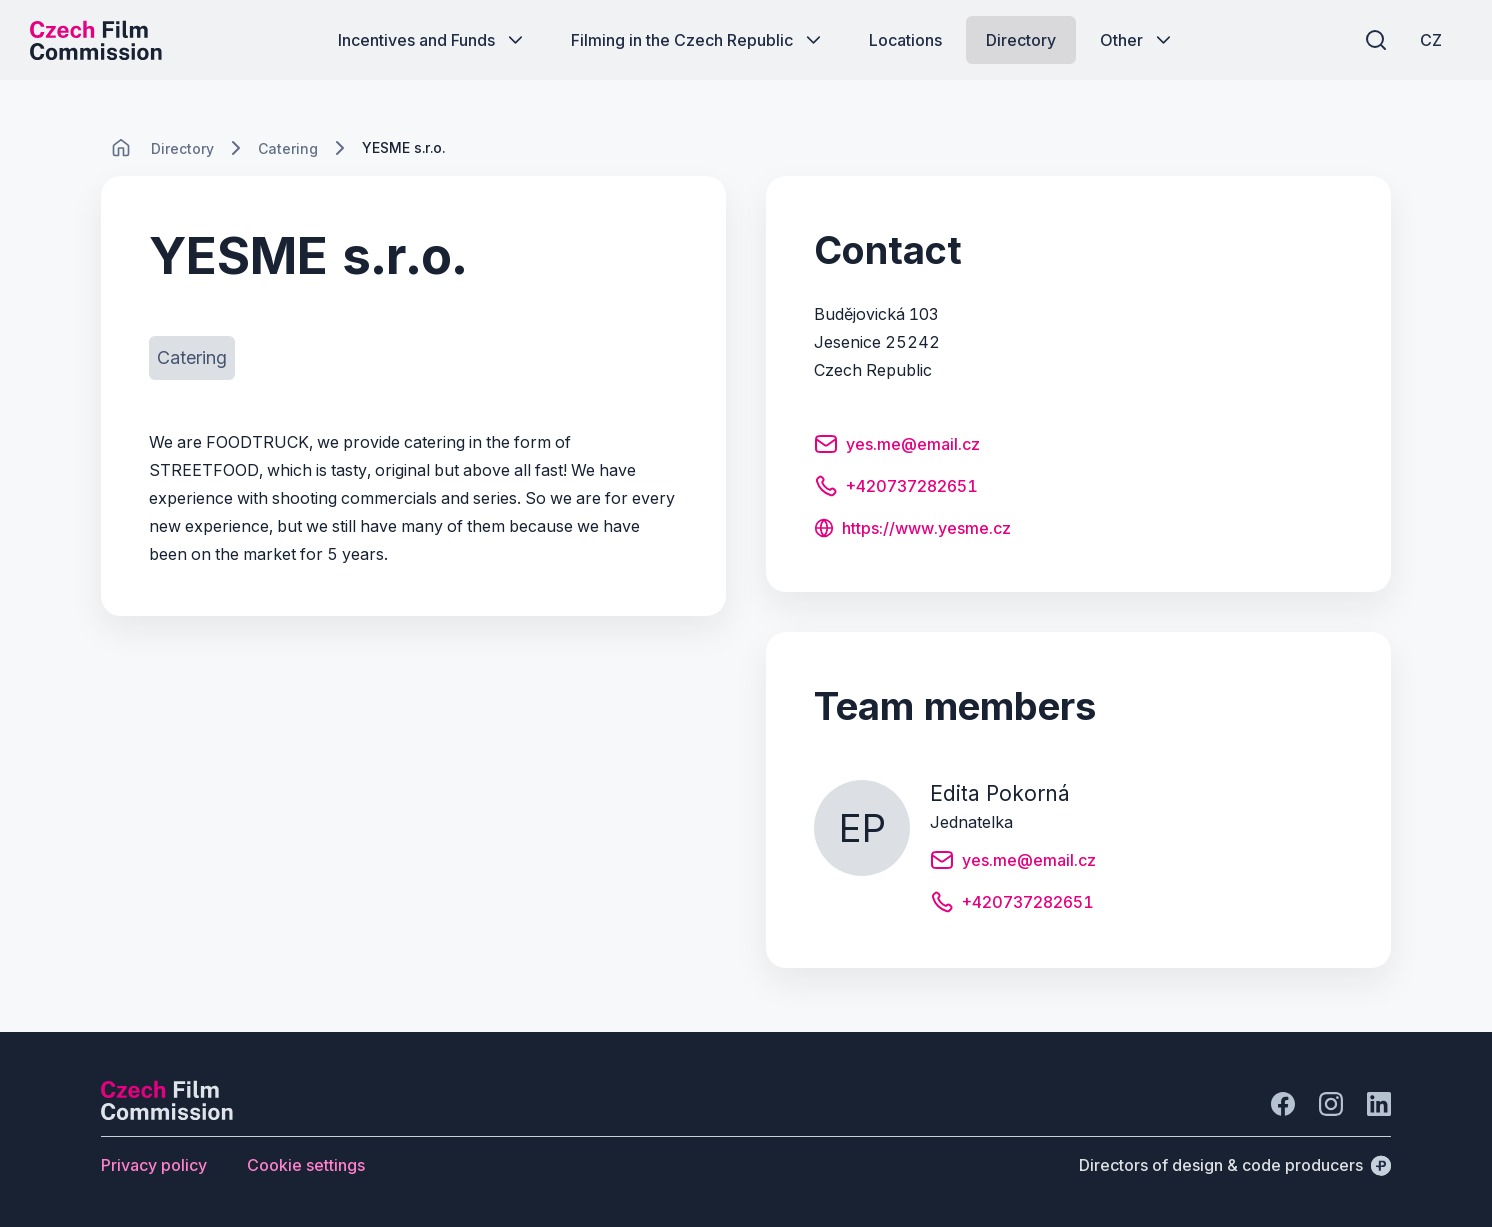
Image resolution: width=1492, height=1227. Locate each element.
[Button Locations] (905, 40)
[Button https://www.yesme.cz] (912, 530)
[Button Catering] (192, 358)
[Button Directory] (1021, 40)
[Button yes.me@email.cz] (897, 447)
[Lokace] (182, 148)
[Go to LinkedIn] (1379, 1104)
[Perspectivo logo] (167, 1114)
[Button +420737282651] (896, 489)
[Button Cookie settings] (306, 1165)
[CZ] (1431, 40)
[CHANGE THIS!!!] (121, 148)
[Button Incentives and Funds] (432, 40)
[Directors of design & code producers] (1235, 1165)
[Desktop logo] (96, 40)
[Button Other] (1137, 40)
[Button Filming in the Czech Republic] (698, 40)
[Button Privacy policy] (154, 1165)
